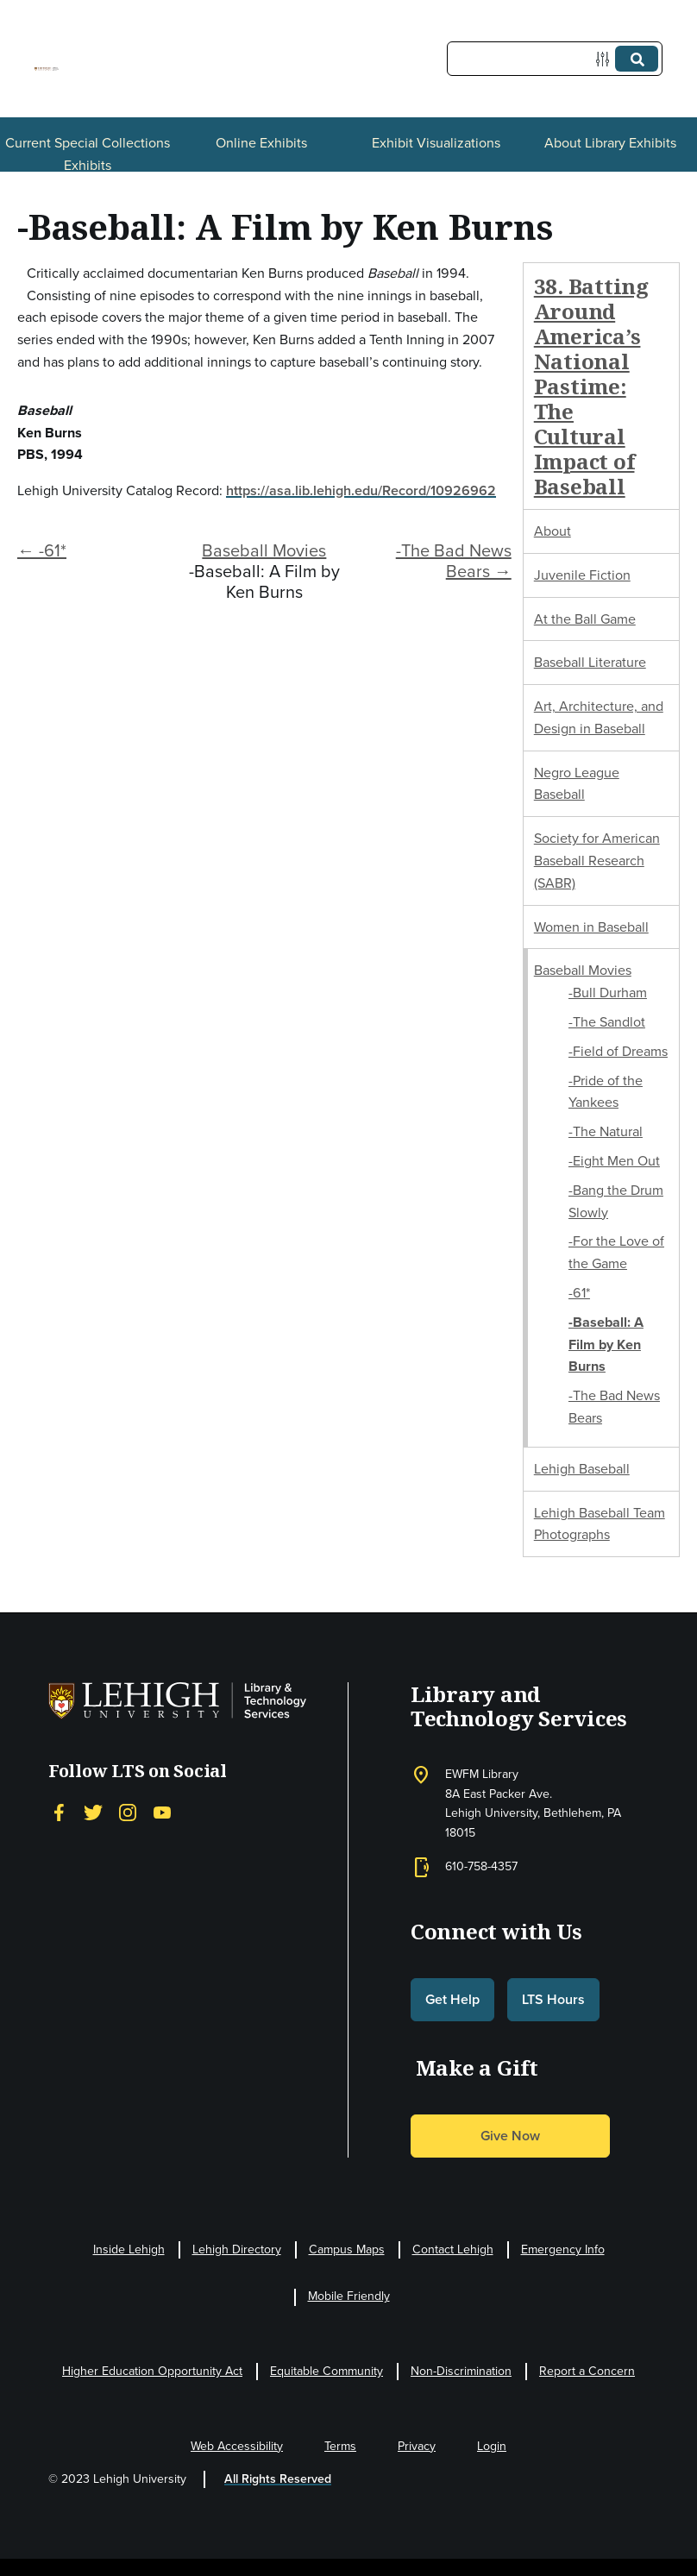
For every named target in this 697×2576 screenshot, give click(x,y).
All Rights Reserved (277, 2479)
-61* (579, 1293)
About (552, 531)
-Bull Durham (607, 992)
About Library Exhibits (610, 143)
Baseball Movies (264, 550)
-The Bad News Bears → (454, 560)
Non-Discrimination (461, 2371)
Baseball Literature (590, 662)
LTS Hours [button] (553, 1999)
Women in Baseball (591, 927)
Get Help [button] (452, 1999)
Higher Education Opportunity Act (152, 2371)
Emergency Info (563, 2249)
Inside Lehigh (129, 2249)
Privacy (417, 2446)
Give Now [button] (510, 2136)
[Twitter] (93, 1812)
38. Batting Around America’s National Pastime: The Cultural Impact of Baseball (591, 386)
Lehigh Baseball (582, 1469)
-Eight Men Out (614, 1161)
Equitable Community (326, 2371)
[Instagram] (127, 1812)
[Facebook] (58, 1812)
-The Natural (605, 1131)
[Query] (554, 58)
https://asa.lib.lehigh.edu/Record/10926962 (361, 490)
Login (491, 2446)
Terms (340, 2446)
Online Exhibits (261, 143)
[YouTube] (162, 1812)
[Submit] (636, 59)
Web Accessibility (237, 2446)
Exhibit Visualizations (436, 143)
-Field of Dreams (618, 1051)
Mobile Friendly (349, 2296)
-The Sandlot (606, 1022)
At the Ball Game (585, 619)
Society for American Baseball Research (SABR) (597, 860)
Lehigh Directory (236, 2249)
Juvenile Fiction (582, 575)
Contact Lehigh (452, 2249)
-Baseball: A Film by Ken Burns (606, 1344)
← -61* (41, 550)
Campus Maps (347, 2249)
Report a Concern (587, 2371)
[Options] (606, 59)
